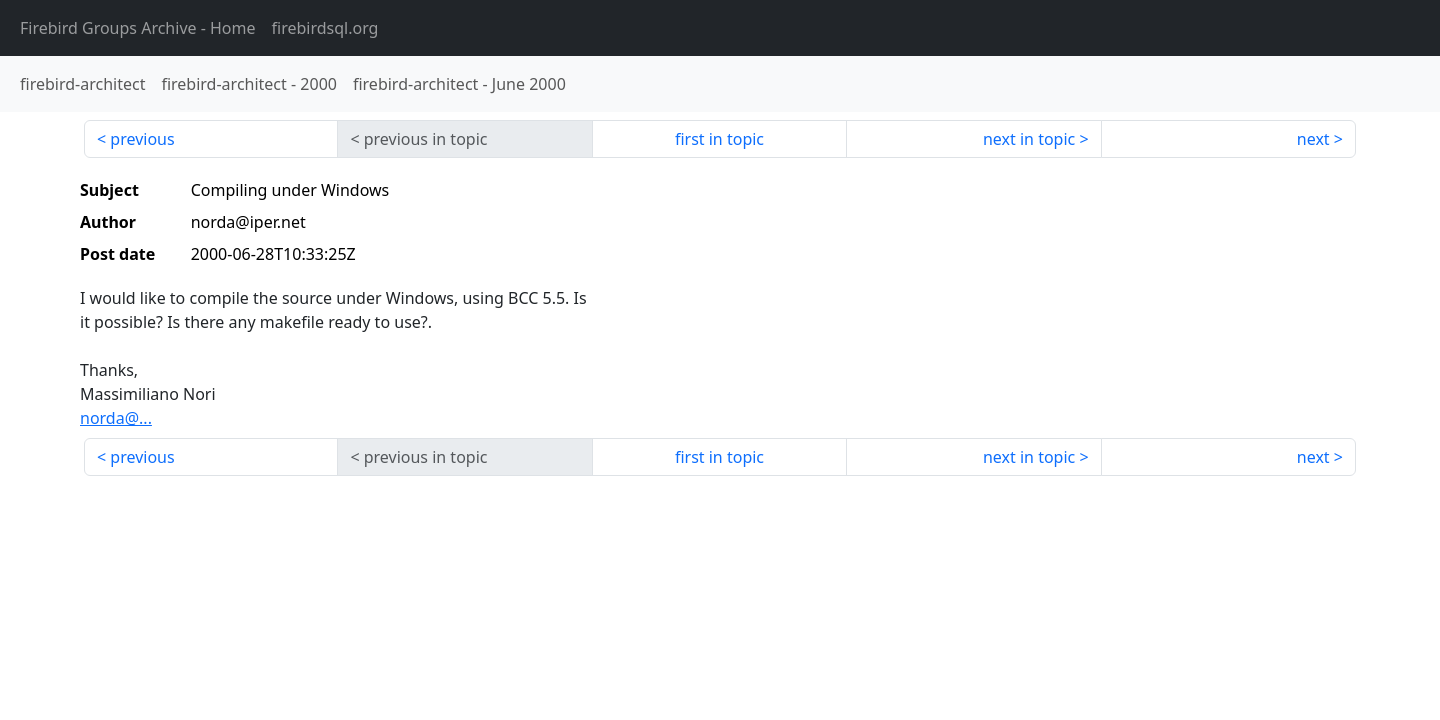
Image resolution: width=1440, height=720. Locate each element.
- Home (138, 28)
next (1313, 139)
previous (142, 139)
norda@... (116, 418)
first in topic (719, 139)
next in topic (1029, 139)
